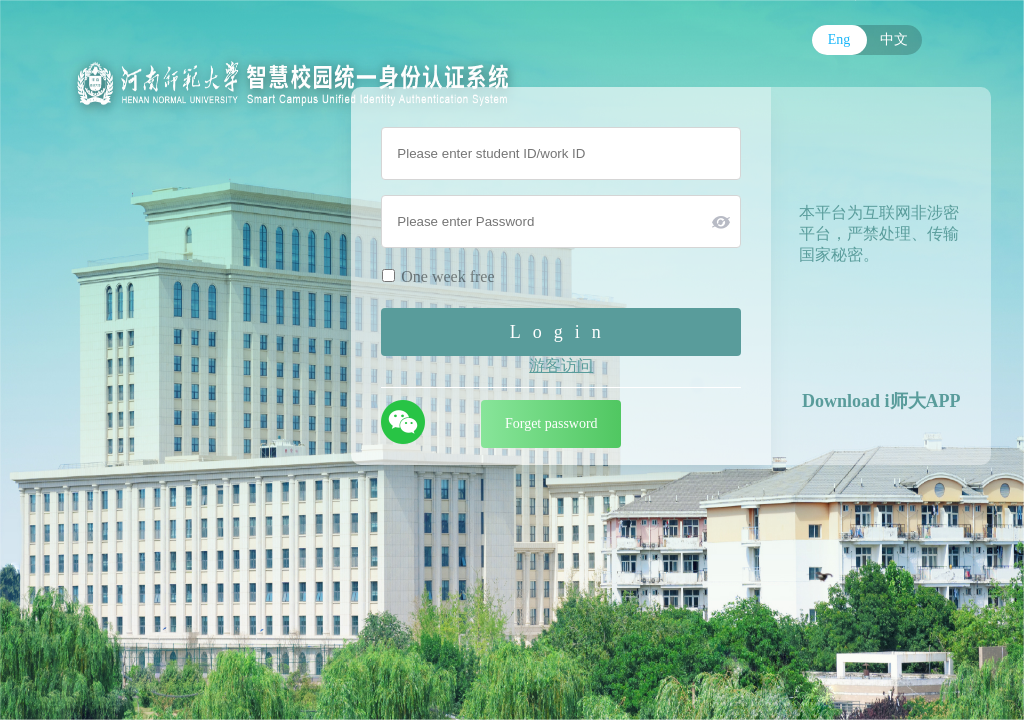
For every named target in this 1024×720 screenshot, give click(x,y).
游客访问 (561, 365)
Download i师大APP (881, 401)
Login (561, 332)
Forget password (551, 423)
